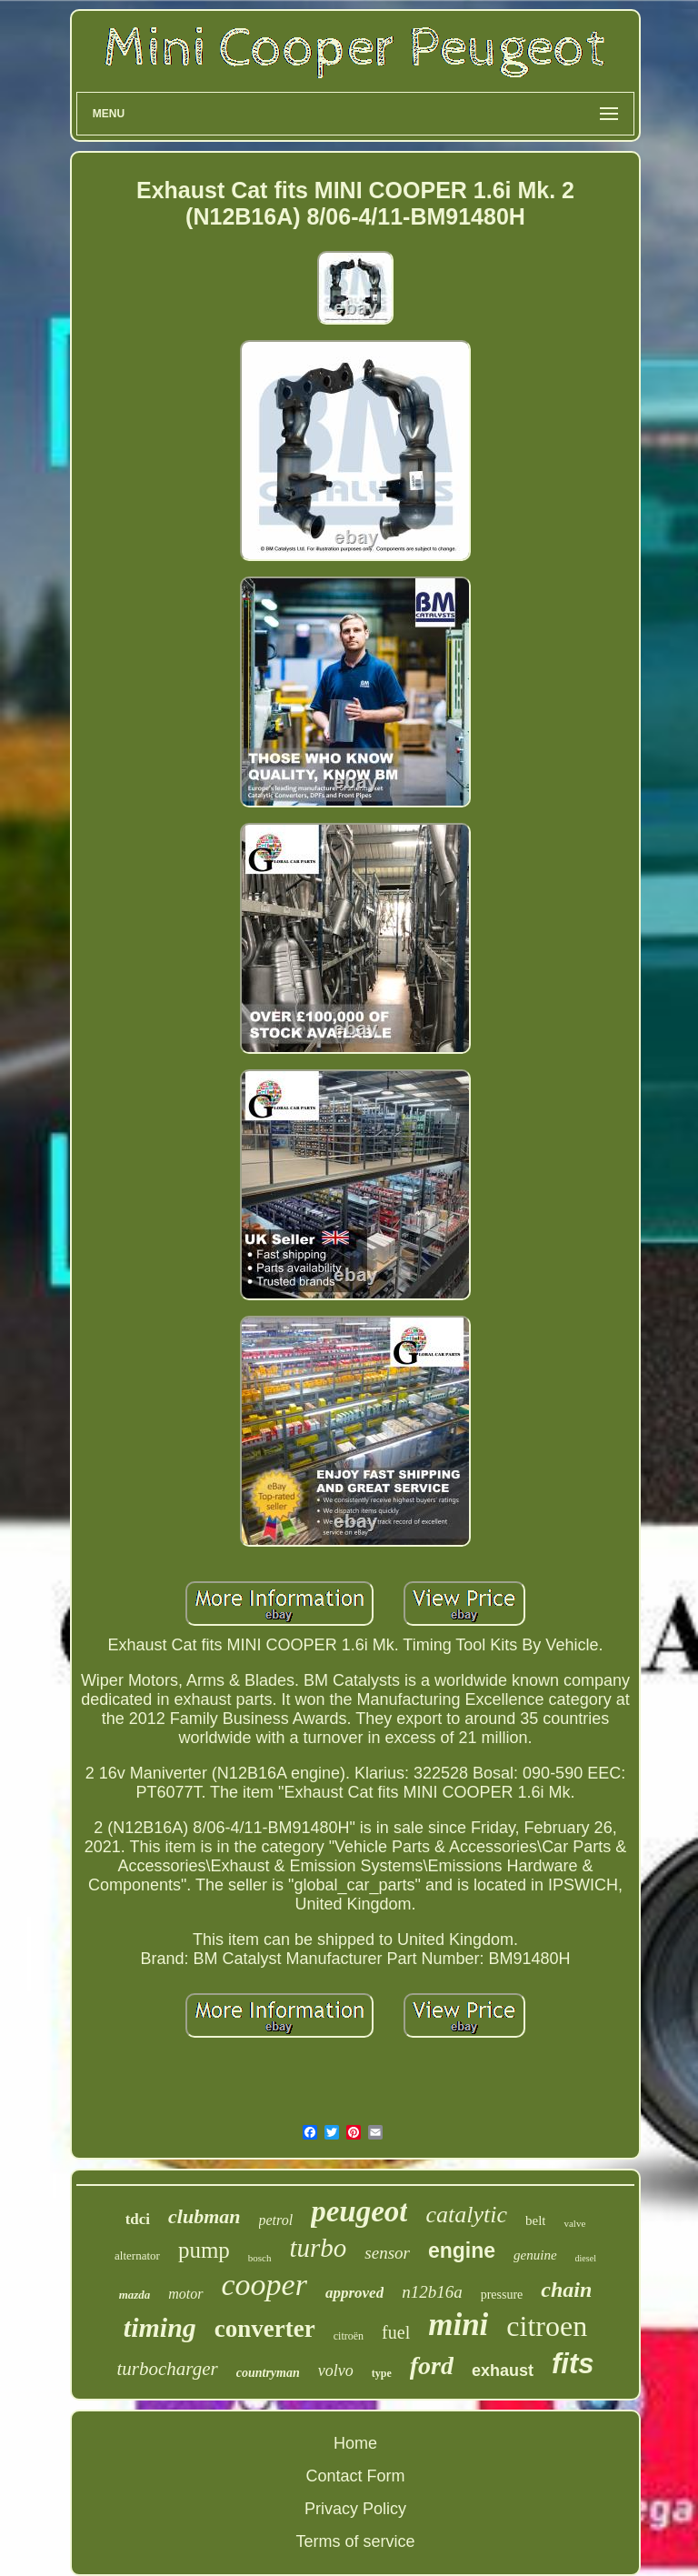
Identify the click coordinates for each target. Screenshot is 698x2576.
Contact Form (354, 2476)
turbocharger (167, 2369)
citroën (349, 2336)
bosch (260, 2257)
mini (458, 2324)
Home (355, 2443)
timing (160, 2327)
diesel (585, 2258)
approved (354, 2292)
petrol (276, 2220)
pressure (502, 2294)
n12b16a (432, 2291)
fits (573, 2364)
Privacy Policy (355, 2509)
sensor (387, 2252)
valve (574, 2223)
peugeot (359, 2211)
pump (204, 2250)
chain (566, 2289)
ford (432, 2365)
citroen (546, 2326)
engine (461, 2250)
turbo (318, 2247)
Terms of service (354, 2541)
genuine (535, 2255)
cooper (264, 2284)
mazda (135, 2294)
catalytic (466, 2214)
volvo (336, 2370)
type (382, 2373)
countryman (268, 2373)
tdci (137, 2219)
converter (264, 2328)
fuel (396, 2332)
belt (535, 2220)
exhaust (502, 2370)
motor (185, 2293)
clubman (204, 2216)
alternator (137, 2255)
